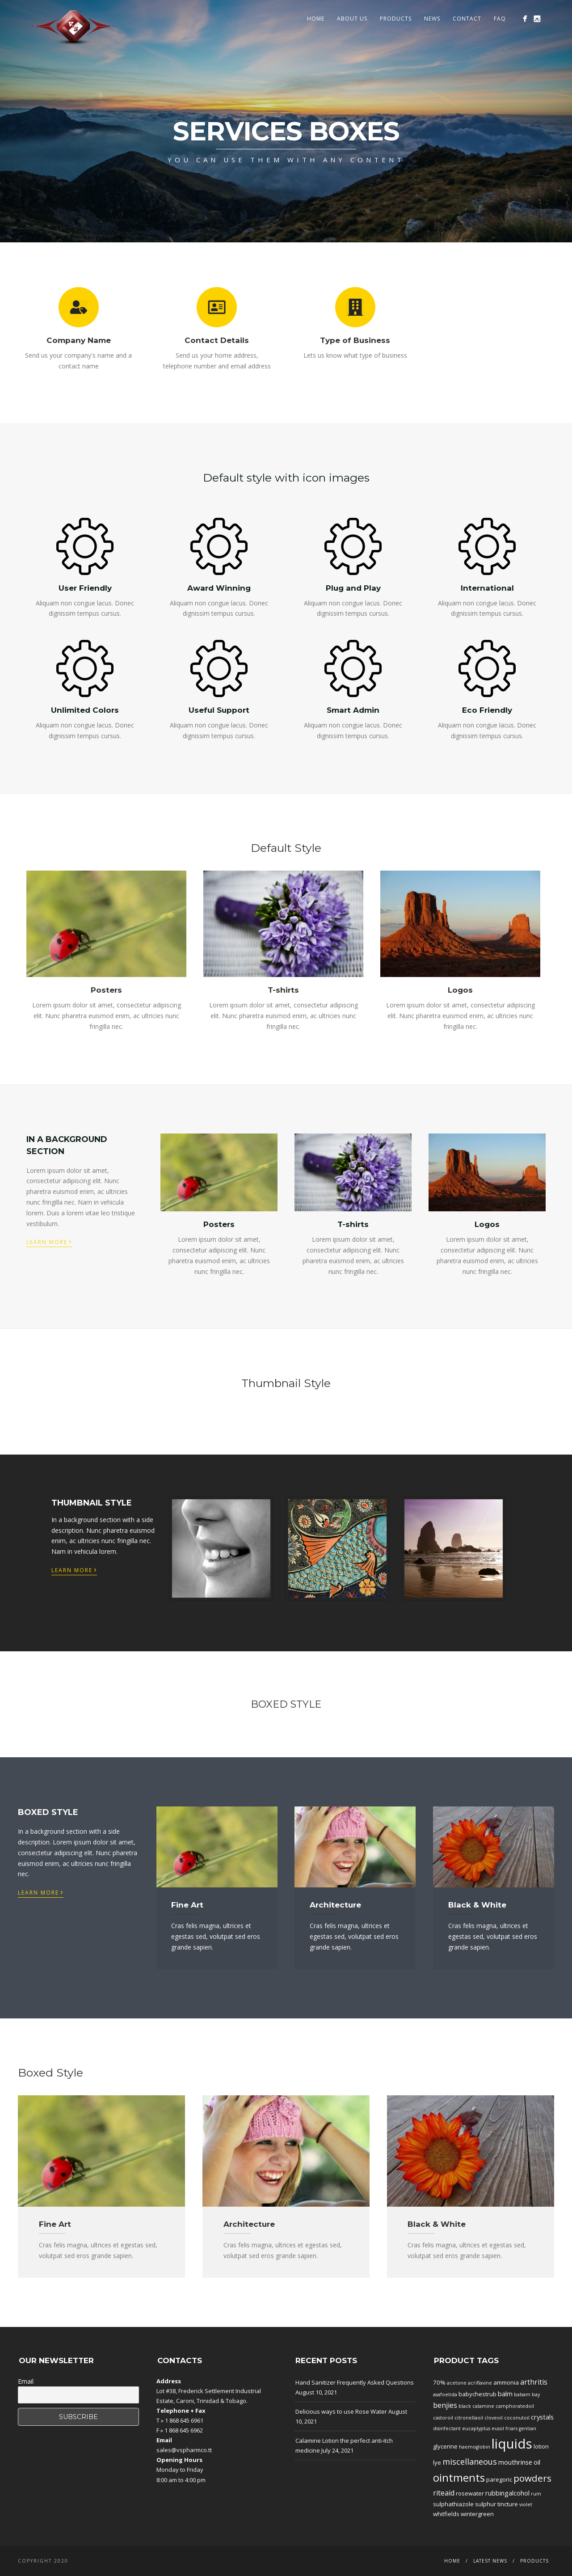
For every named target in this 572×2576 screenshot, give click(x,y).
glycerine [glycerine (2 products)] (445, 2446)
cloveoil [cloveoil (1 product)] (493, 2418)
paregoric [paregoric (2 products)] (499, 2479)
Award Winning (219, 588)
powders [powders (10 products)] (532, 2478)
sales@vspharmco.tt (184, 2450)
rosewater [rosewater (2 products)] (470, 2493)
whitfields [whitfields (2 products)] (446, 2514)
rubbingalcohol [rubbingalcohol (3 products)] (507, 2492)
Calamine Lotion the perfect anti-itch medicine (344, 2445)
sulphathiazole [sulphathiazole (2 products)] (453, 2504)
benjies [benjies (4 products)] (445, 2405)
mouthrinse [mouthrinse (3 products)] (515, 2462)
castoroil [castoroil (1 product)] (443, 2418)
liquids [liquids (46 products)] (512, 2444)
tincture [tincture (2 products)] (507, 2504)
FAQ (500, 18)
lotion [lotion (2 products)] (541, 2446)
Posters (106, 990)
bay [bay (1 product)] (536, 2394)
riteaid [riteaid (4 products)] (443, 2493)
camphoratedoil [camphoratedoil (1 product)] (515, 2406)
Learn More (49, 1241)
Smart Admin (353, 710)
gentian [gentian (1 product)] (527, 2428)
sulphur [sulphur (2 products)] (485, 2504)
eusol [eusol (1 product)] (498, 2428)
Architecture (335, 1904)
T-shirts (283, 990)
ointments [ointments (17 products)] (459, 2477)
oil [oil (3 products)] (537, 2462)
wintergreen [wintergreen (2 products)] (477, 2514)
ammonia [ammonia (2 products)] (506, 2382)
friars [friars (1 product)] (511, 2428)
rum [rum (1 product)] (536, 2494)
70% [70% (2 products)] (439, 2382)
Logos (460, 990)
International (487, 588)
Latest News (490, 2561)
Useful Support (219, 710)
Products (396, 18)
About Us (352, 18)
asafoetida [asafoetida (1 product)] (445, 2394)
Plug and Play (353, 588)
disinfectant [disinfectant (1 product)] (447, 2428)
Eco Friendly (487, 710)
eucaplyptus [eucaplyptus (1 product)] (476, 2428)
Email (26, 2381)
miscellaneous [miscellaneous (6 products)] (469, 2461)
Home (315, 18)
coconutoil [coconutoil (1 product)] (517, 2418)
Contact (467, 18)
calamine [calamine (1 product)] (483, 2406)
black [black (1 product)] (464, 2406)
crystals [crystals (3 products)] (542, 2416)
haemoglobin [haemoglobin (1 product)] (474, 2447)
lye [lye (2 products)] (437, 2462)
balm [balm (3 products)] (505, 2393)
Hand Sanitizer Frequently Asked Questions (354, 2382)
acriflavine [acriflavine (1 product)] (480, 2383)
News (432, 18)
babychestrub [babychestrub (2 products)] (477, 2394)
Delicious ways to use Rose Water (341, 2411)
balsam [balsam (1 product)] (522, 2394)
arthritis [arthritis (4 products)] (533, 2382)
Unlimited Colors (85, 710)
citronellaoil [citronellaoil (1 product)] (468, 2418)
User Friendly (85, 588)
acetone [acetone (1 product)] (457, 2383)
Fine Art (187, 1904)
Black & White (477, 1904)
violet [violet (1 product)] (525, 2504)
